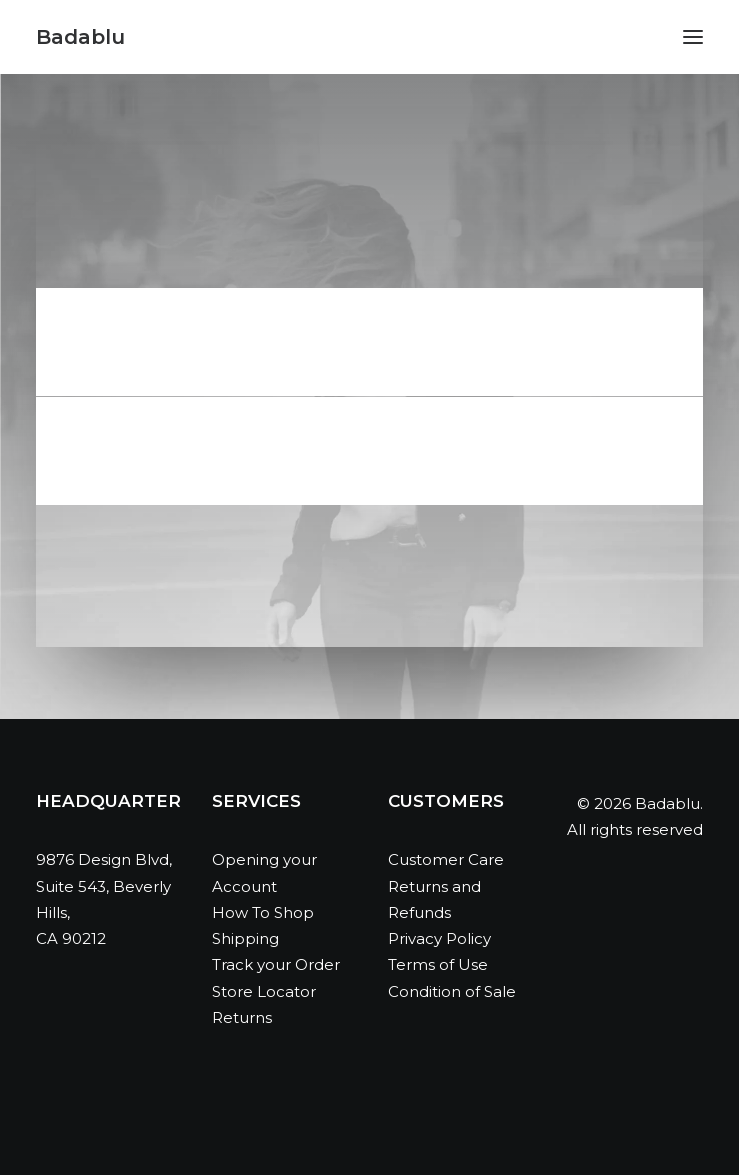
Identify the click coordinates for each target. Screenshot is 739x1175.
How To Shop (263, 912)
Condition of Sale (452, 991)
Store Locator (264, 991)
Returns (242, 1017)
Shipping (245, 938)
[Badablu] (80, 37)
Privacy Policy (439, 938)
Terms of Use (438, 964)
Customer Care (446, 859)
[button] (693, 37)
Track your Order (276, 964)
